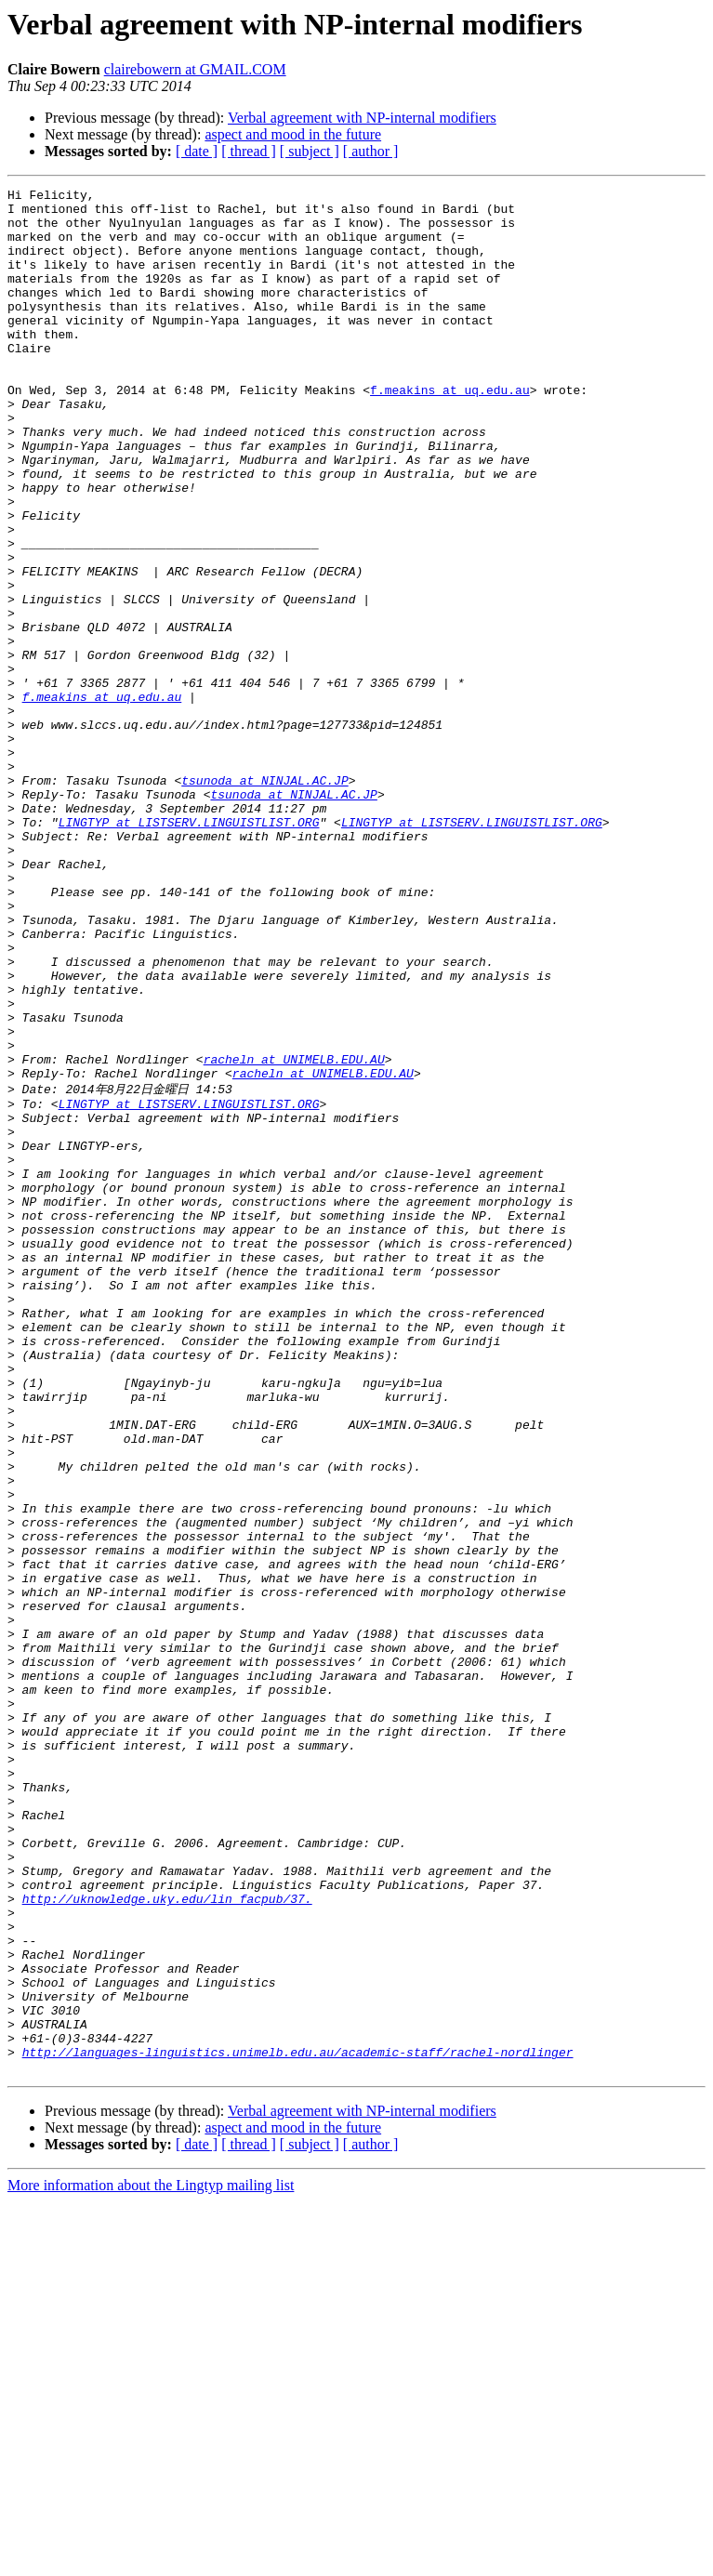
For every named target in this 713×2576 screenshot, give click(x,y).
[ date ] (197, 151)
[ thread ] (248, 151)
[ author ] (371, 151)
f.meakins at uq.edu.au (450, 431)
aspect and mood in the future (293, 134)
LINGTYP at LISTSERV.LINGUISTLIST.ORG (189, 950)
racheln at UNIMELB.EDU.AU (294, 1234)
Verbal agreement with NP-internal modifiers (362, 117)
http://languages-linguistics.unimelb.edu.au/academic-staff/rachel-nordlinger (298, 2423)
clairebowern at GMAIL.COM (195, 69)
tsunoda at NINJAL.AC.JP (264, 900)
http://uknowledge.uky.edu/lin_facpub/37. (167, 2239)
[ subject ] (309, 151)
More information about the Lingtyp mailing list (150, 2560)
